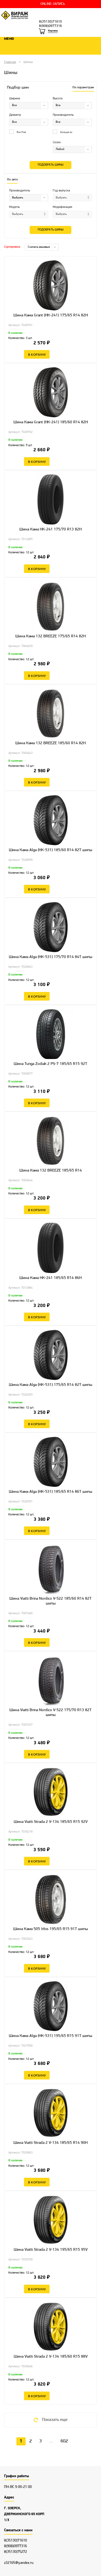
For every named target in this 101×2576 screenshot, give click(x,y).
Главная (10, 62)
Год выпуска (61, 190)
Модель (14, 207)
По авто (12, 179)
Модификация (62, 207)
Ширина (14, 98)
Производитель (63, 115)
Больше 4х (62, 132)
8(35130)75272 (15, 2552)
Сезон (57, 142)
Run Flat (17, 132)
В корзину (37, 354)
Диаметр (15, 115)
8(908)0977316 (50, 26)
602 (64, 2441)
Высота (57, 98)
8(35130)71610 (50, 21)
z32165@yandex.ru (18, 2563)
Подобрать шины (50, 164)
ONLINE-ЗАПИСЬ (52, 4)
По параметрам (83, 87)
